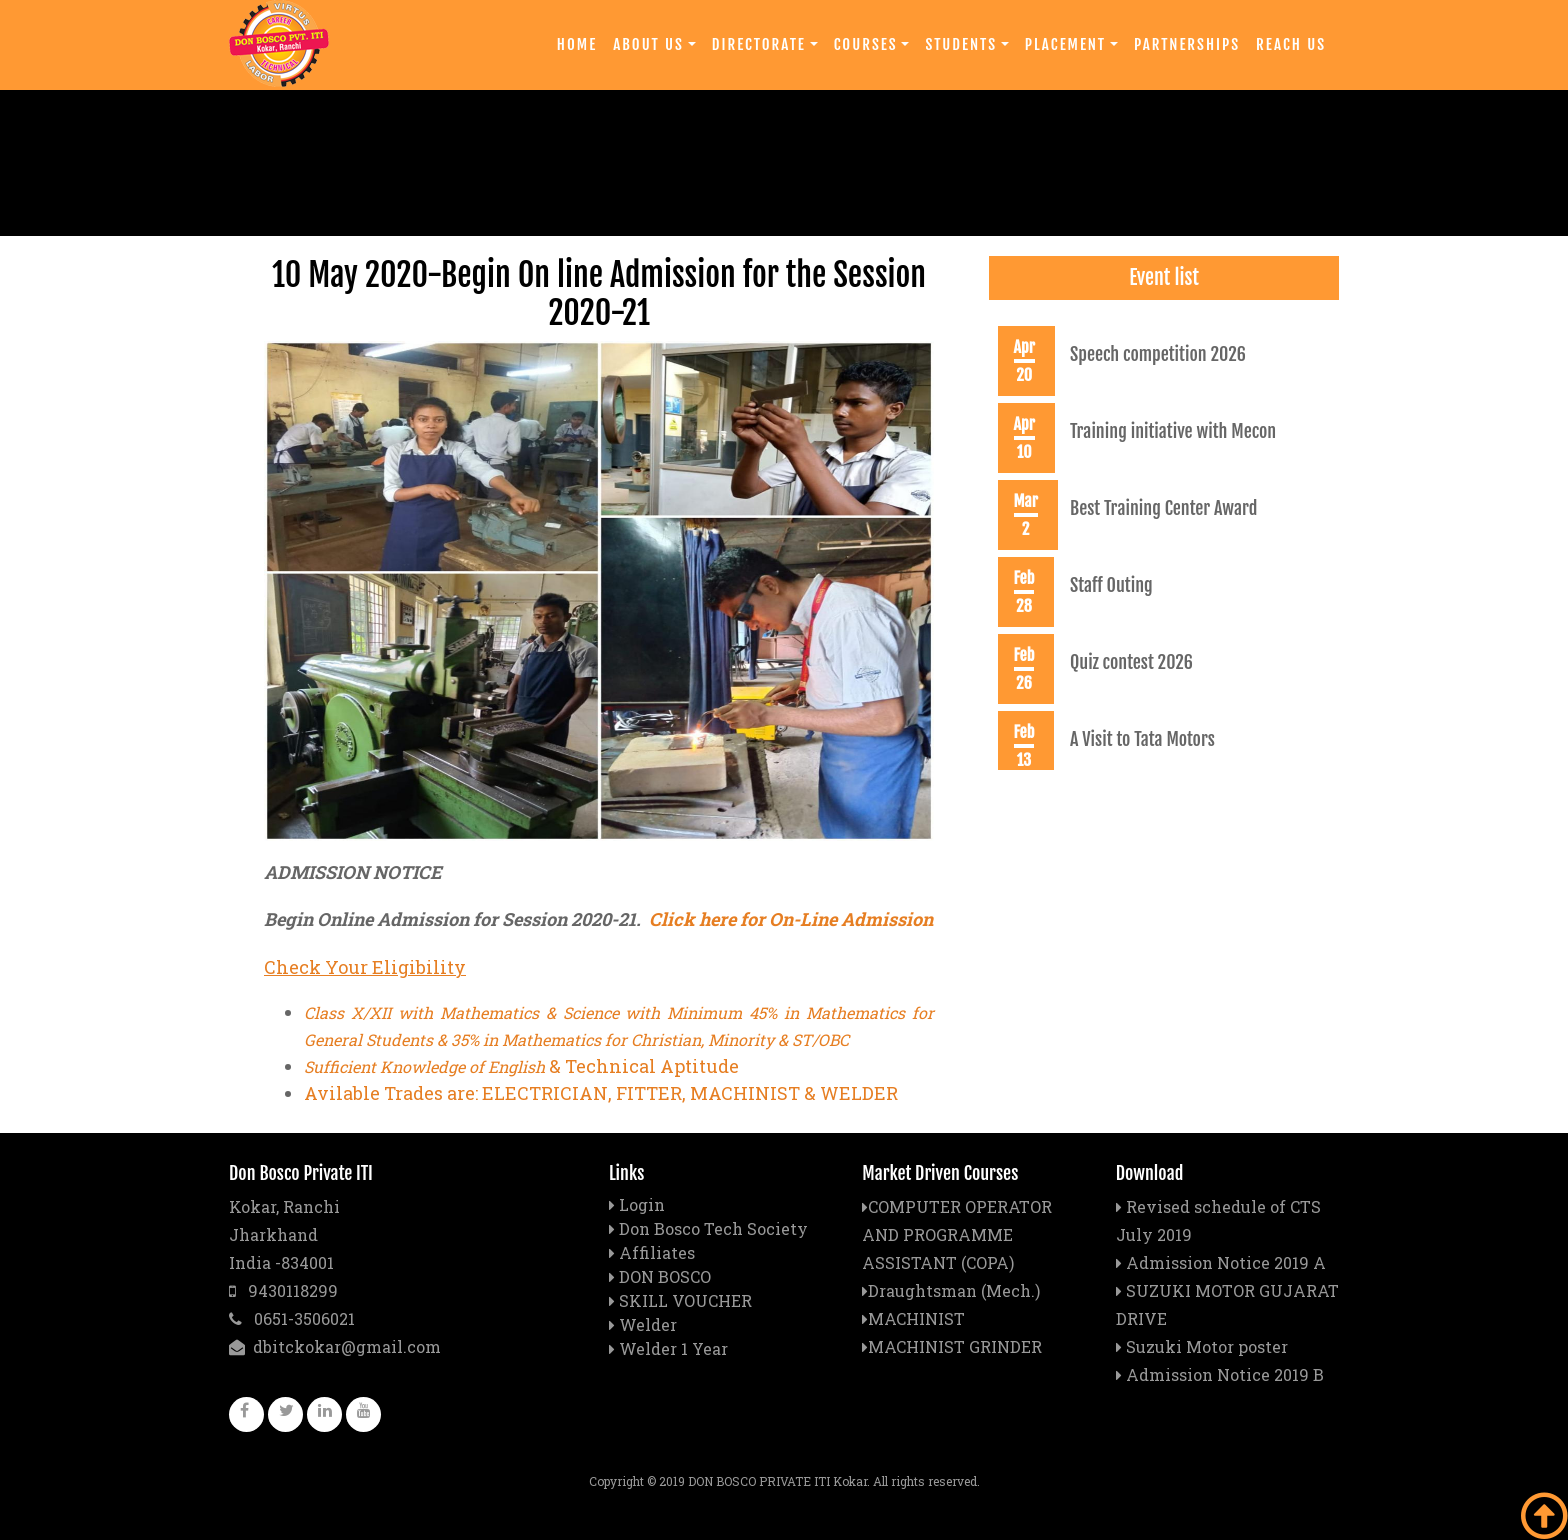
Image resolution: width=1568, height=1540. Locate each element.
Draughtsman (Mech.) (951, 1290)
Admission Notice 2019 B (1220, 1374)
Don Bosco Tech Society (713, 1228)
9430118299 (283, 1290)
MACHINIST (913, 1318)
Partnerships (1187, 44)
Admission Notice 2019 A (1221, 1262)
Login (642, 1204)
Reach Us (1291, 44)
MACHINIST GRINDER (952, 1346)
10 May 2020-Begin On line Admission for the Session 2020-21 (599, 294)
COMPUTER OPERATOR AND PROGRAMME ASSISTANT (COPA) (957, 1234)
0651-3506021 (292, 1318)
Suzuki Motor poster (1202, 1346)
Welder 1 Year (673, 1348)
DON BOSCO (665, 1276)
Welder (648, 1324)
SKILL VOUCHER (685, 1300)
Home (577, 44)
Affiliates (657, 1252)
